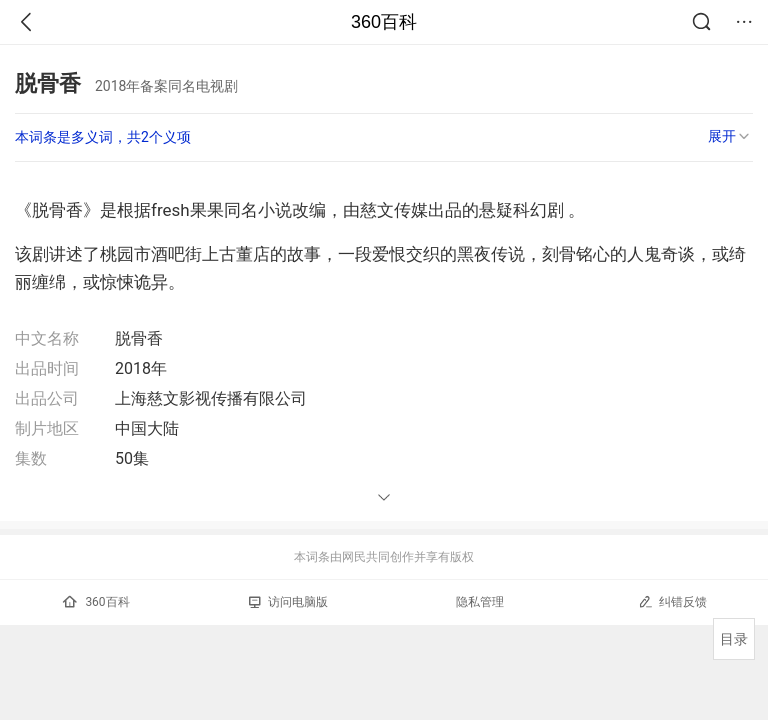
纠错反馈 (672, 601)
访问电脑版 (288, 602)
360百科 (384, 22)
